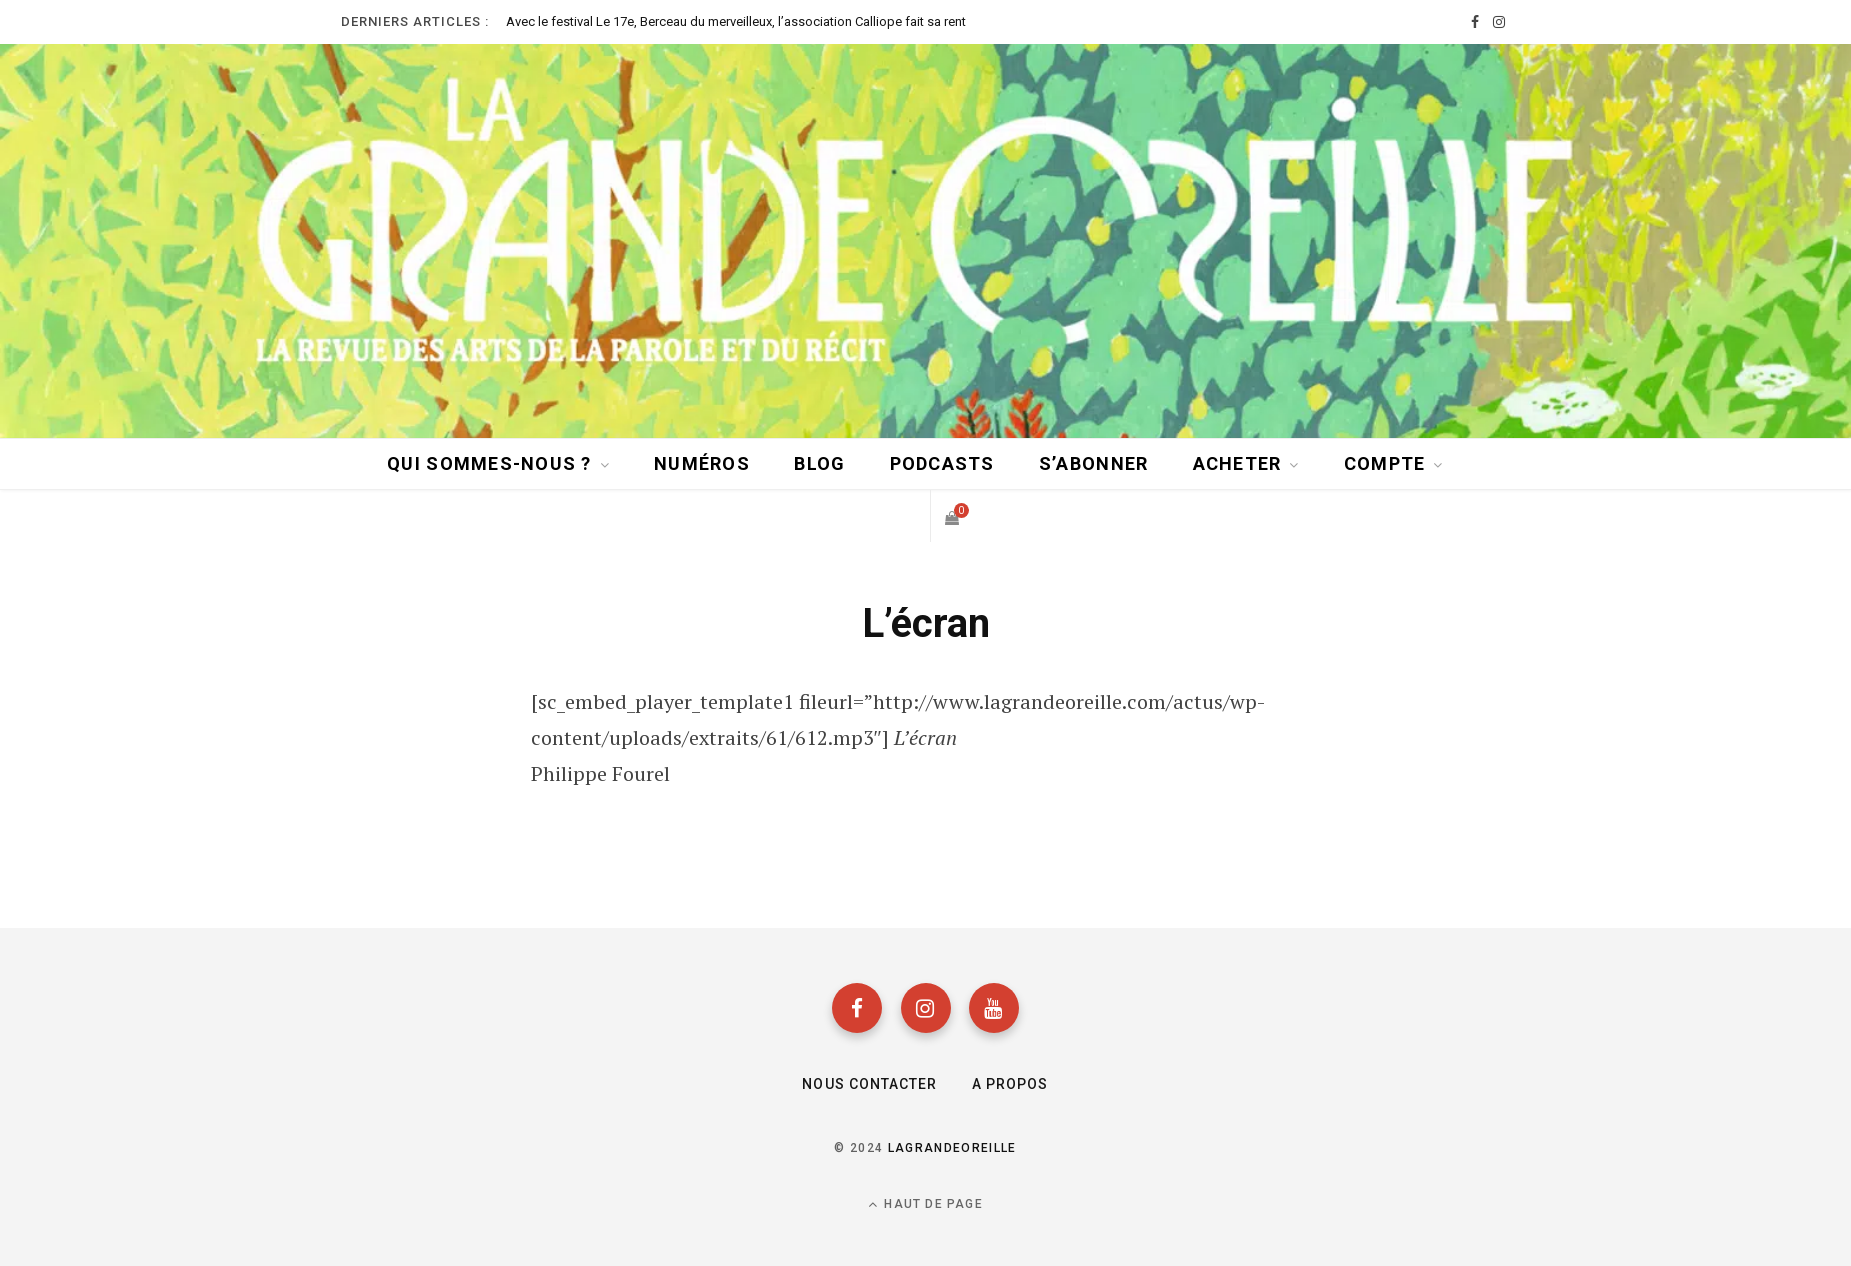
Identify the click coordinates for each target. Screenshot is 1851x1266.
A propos (1010, 1084)
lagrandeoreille (952, 1148)
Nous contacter (869, 1084)
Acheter (1237, 463)
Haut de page (925, 1204)
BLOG (819, 463)
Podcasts (942, 463)
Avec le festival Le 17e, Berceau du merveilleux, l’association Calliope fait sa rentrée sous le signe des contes (736, 21)
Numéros (702, 463)
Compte (1385, 463)
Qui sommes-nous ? (489, 463)
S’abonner (1093, 463)
